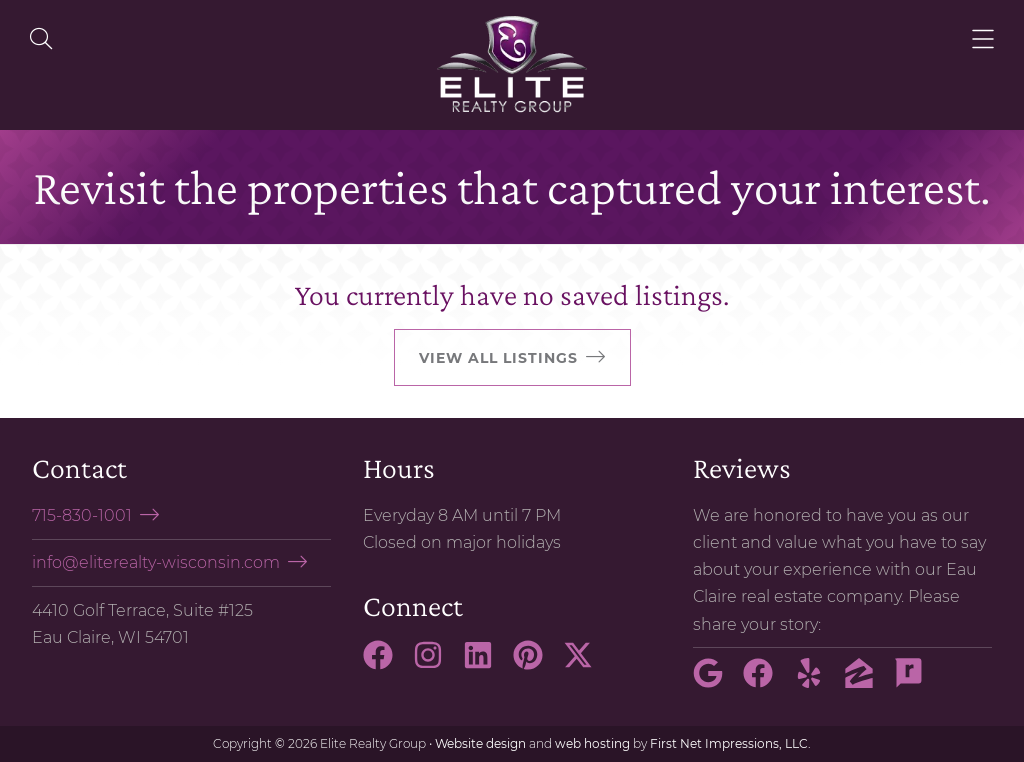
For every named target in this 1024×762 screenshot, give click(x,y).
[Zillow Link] (867, 682)
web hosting (592, 743)
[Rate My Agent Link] (917, 682)
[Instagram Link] (436, 664)
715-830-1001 (82, 515)
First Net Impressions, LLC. (730, 743)
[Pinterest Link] (536, 664)
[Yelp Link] (817, 682)
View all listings (498, 358)
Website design (480, 743)
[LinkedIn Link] (486, 664)
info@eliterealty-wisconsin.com (156, 562)
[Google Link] (716, 682)
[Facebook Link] (386, 664)
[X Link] (586, 664)
